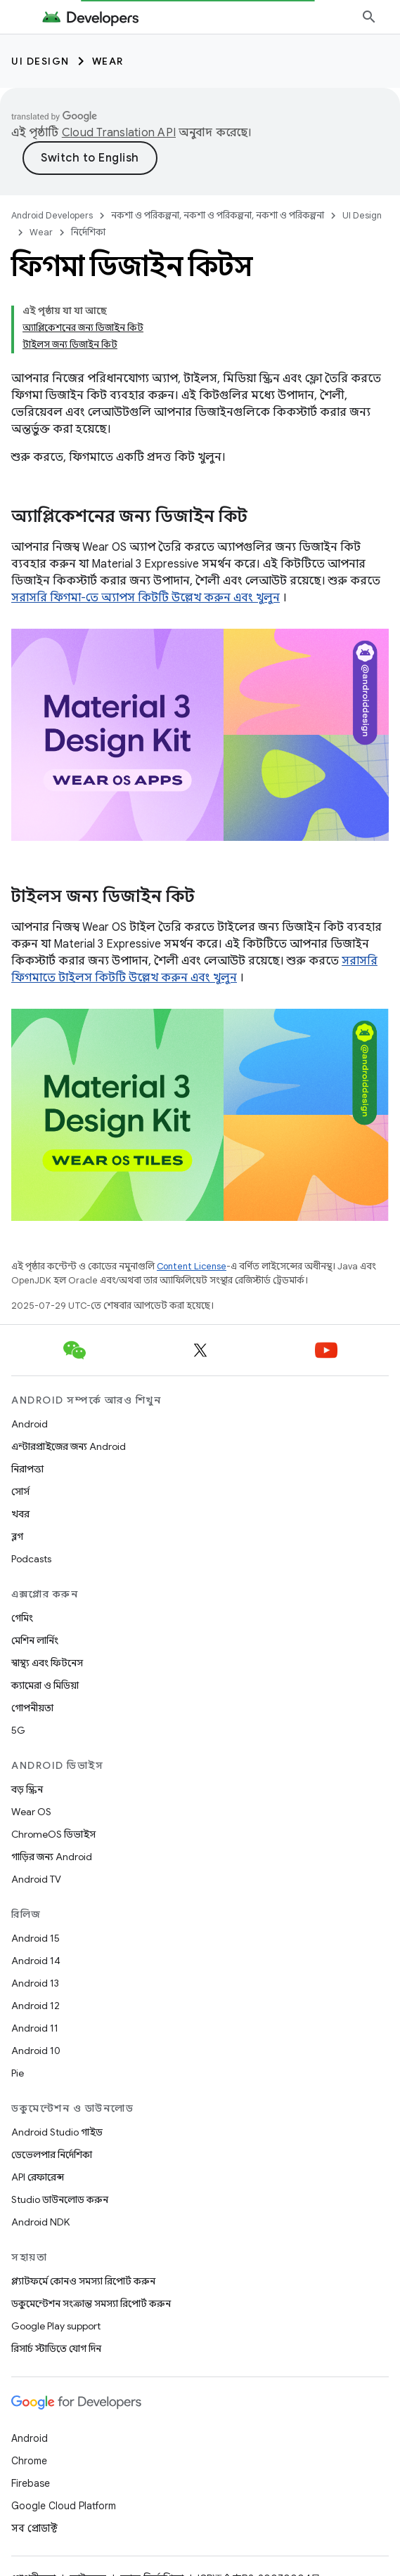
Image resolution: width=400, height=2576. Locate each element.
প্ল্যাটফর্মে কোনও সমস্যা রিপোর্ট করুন (83, 2281)
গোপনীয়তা (32, 1707)
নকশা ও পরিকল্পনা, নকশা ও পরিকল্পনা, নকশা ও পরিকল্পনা (217, 215)
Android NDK (40, 2222)
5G (18, 1730)
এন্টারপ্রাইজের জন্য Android (68, 1446)
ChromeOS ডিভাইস (53, 1834)
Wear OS (31, 1811)
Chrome (29, 2460)
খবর (20, 1514)
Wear (108, 61)
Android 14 (35, 1960)
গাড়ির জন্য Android (51, 1856)
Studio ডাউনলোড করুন (59, 2199)
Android (29, 1424)
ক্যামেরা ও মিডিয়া (45, 1685)
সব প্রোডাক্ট (34, 2528)
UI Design (40, 61)
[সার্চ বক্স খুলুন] (369, 16)
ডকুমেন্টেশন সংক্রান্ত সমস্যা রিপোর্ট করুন (91, 2303)
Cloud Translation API (119, 133)
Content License (191, 1266)
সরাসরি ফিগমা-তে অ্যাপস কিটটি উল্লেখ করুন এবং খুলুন (145, 598)
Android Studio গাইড (57, 2132)
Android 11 (34, 2028)
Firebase (30, 2483)
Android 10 (35, 2050)
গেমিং (22, 1617)
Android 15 (35, 1938)
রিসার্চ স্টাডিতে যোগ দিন (56, 2348)
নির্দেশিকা (88, 232)
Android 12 (35, 2005)
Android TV (36, 1879)
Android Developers (52, 215)
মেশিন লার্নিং (34, 1640)
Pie (17, 2073)
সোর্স (20, 1491)
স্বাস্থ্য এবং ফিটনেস (47, 1662)
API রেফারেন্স (37, 2177)
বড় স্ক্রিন (27, 1789)
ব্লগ (17, 1536)
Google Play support (56, 2326)
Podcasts (31, 1558)
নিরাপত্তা (27, 1469)
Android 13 (35, 1983)
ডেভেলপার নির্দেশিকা (51, 2154)
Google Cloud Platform (63, 2505)
